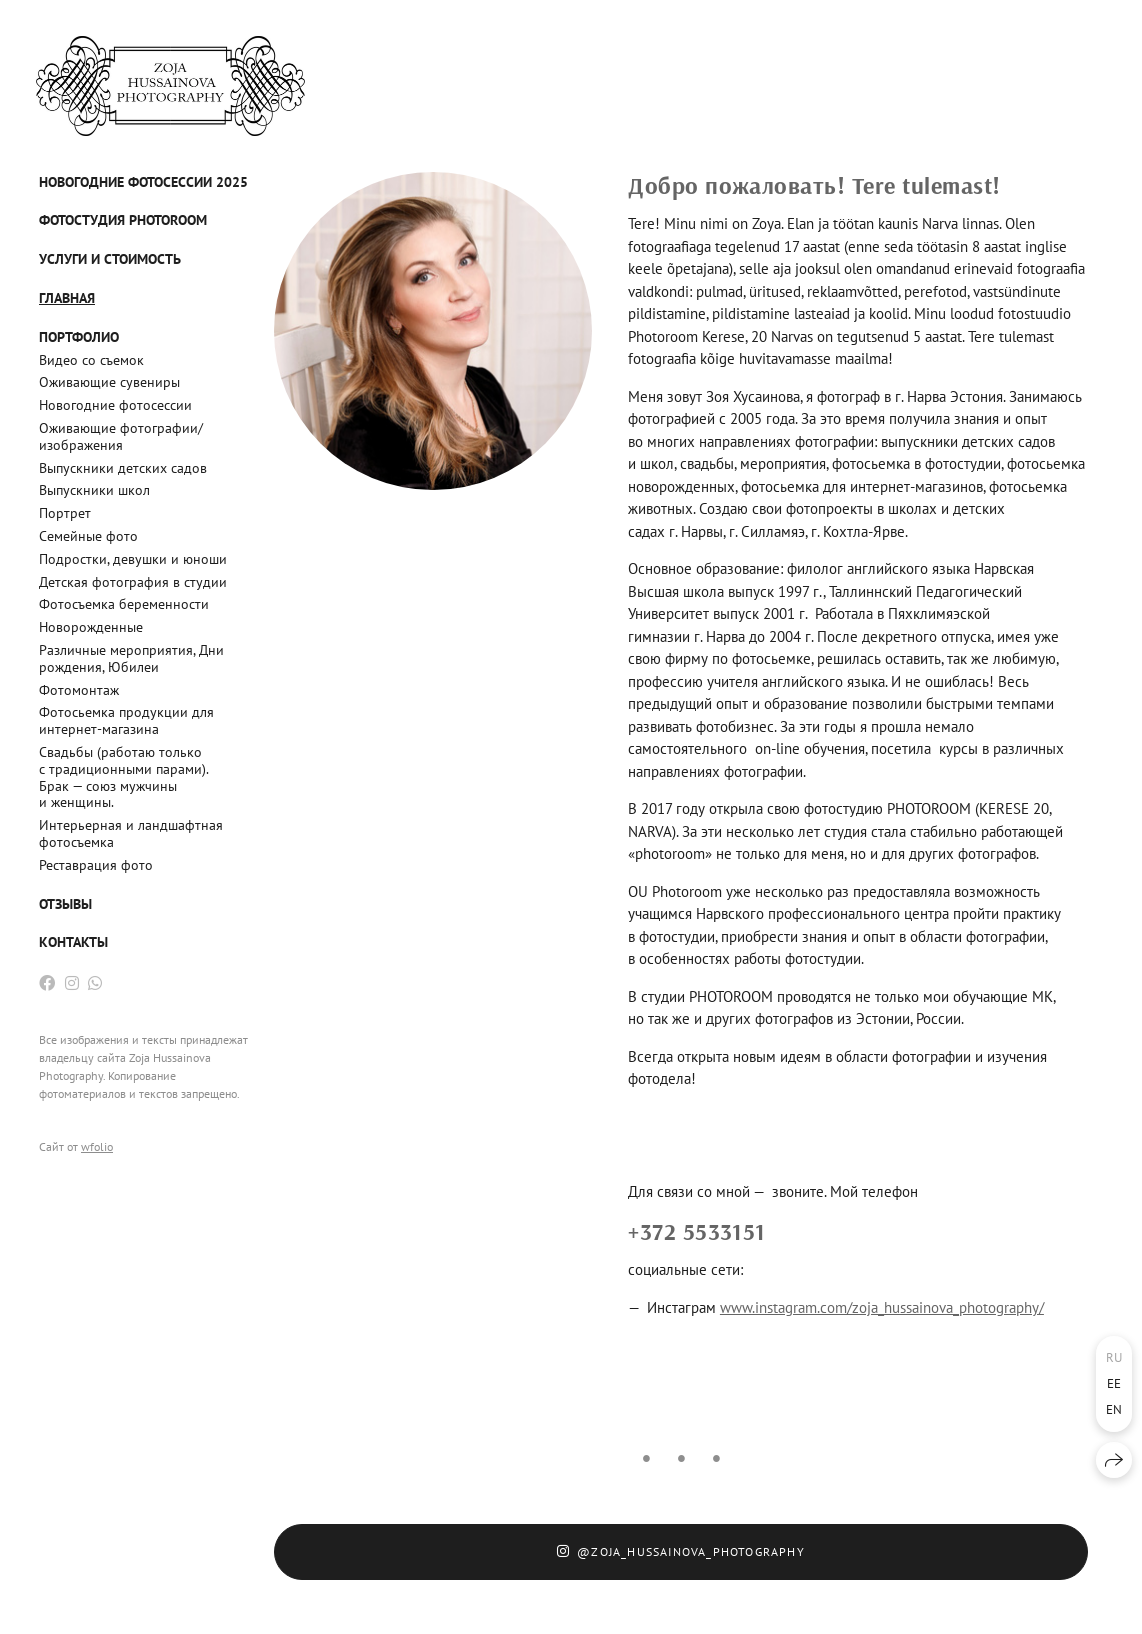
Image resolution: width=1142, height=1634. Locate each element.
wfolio (97, 1146)
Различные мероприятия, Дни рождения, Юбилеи (131, 658)
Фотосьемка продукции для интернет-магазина (126, 720)
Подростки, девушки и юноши (133, 559)
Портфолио (79, 337)
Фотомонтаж (79, 690)
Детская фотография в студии (133, 582)
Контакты (73, 942)
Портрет (65, 513)
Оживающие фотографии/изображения (121, 436)
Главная (67, 298)
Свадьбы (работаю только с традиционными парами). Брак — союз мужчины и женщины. (123, 777)
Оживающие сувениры (109, 382)
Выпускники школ (94, 490)
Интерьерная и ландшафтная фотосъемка (131, 833)
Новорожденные (91, 627)
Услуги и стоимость (110, 259)
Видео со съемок (91, 360)
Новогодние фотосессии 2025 (143, 182)
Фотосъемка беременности (124, 604)
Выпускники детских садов (123, 468)
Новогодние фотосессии (115, 405)
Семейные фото (88, 536)
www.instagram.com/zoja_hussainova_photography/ (882, 1307)
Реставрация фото (96, 865)
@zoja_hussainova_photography (681, 1551)
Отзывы (65, 904)
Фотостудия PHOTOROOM (123, 220)
